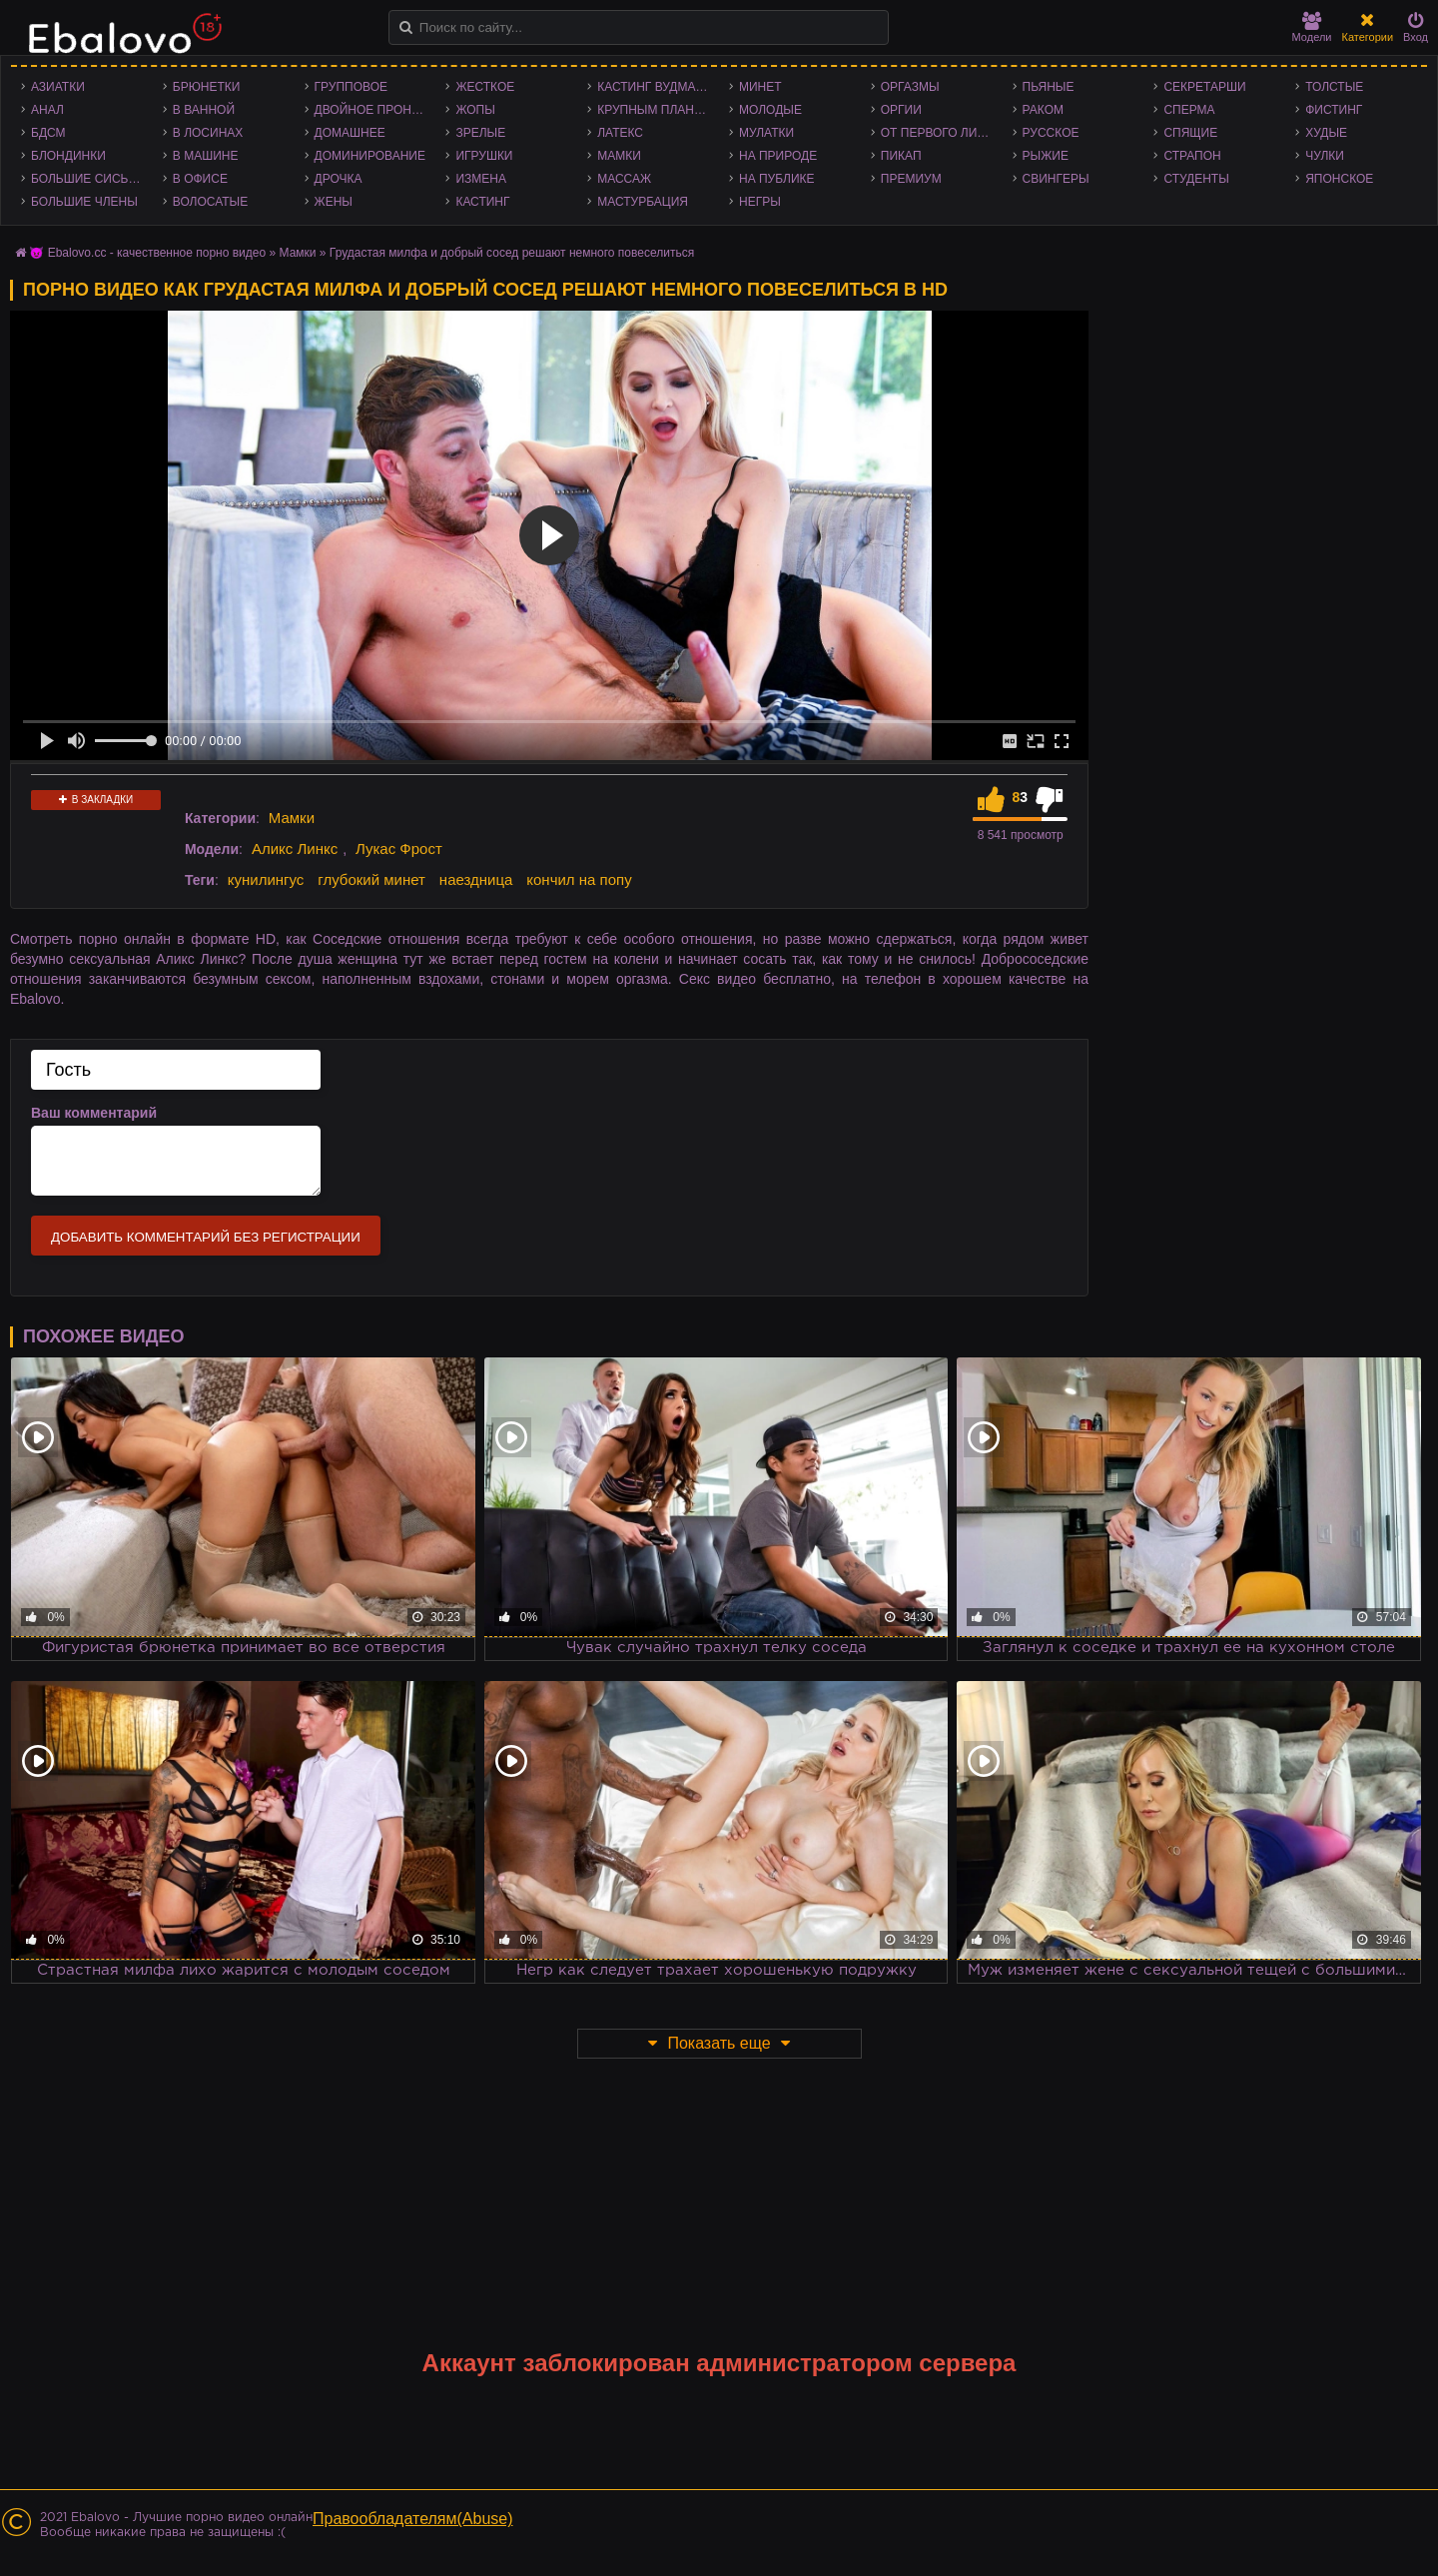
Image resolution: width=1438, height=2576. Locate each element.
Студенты (1195, 179)
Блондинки (68, 156)
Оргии (901, 110)
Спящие (1190, 133)
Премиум (911, 179)
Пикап (901, 156)
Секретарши (1204, 87)
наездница (476, 879)
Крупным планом (655, 110)
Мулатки (766, 133)
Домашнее (350, 133)
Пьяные (1049, 87)
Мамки (619, 156)
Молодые (770, 110)
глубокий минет (371, 879)
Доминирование (370, 156)
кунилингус (266, 879)
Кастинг (482, 202)
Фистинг (1333, 110)
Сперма (1188, 110)
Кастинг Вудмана (654, 87)
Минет (760, 87)
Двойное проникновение (375, 110)
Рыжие (1046, 156)
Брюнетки (207, 87)
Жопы (474, 110)
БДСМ (48, 133)
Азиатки (58, 87)
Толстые (1334, 87)
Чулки (1324, 156)
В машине (206, 156)
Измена (480, 179)
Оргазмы (910, 87)
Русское (1051, 133)
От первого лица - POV (942, 133)
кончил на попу (578, 879)
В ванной (204, 110)
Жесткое (484, 87)
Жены (334, 202)
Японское (1339, 179)
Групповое (351, 87)
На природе (778, 156)
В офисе (200, 179)
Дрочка (338, 179)
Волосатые (210, 202)
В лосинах (208, 133)
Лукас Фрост (399, 848)
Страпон (1191, 156)
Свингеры (1056, 179)
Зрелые (480, 133)
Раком (1043, 110)
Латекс (620, 133)
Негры (760, 202)
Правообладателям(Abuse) (413, 2518)
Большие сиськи (87, 179)
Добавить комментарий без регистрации (205, 1237)
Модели (1312, 27)
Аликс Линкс (295, 848)
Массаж (624, 179)
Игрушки (483, 156)
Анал (47, 110)
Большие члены (84, 202)
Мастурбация (642, 202)
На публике (777, 179)
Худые (1326, 133)
